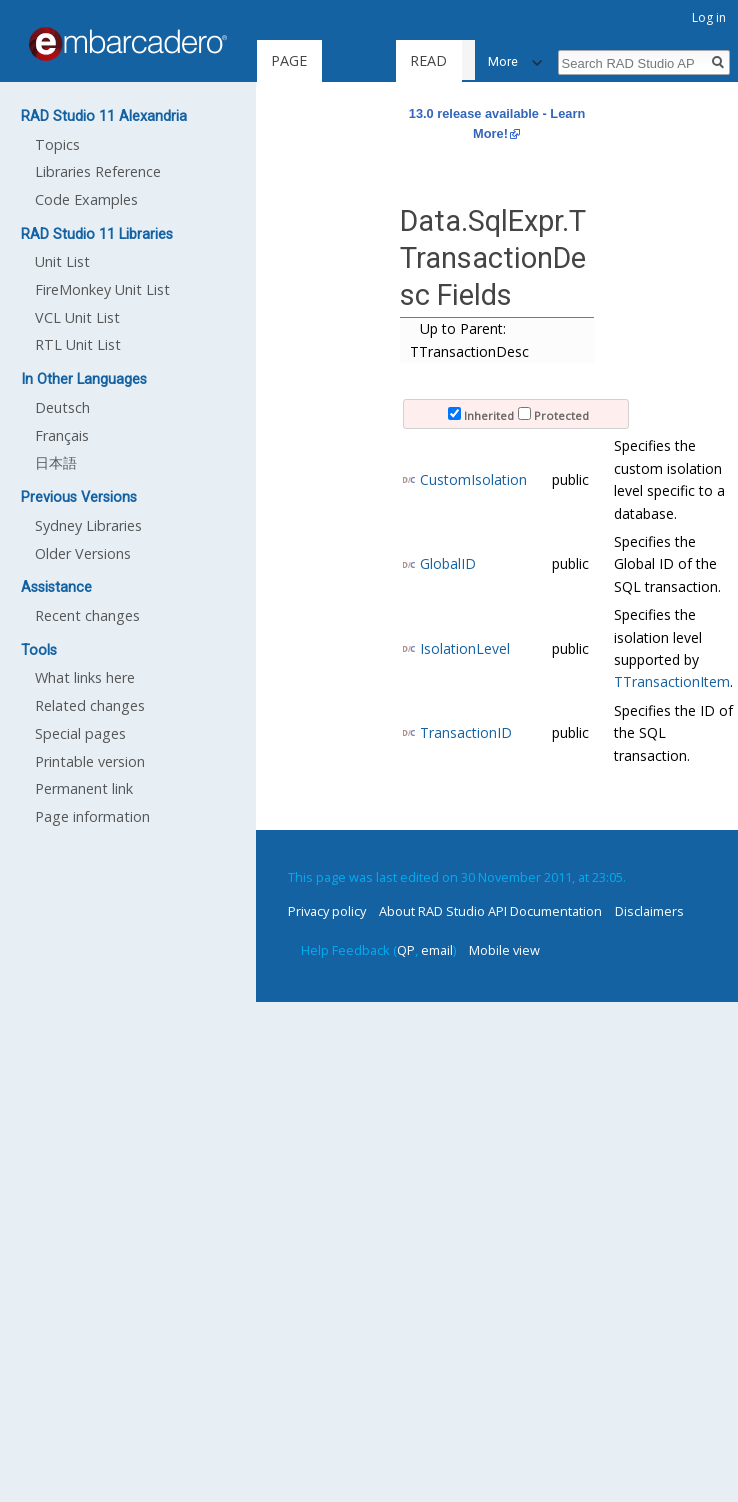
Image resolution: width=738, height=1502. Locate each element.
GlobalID (448, 563)
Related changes (90, 705)
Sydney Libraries (88, 525)
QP (406, 950)
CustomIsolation (473, 479)
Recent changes (87, 615)
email (437, 950)
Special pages (80, 733)
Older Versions (83, 553)
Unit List (62, 261)
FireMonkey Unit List (102, 289)
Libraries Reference (98, 171)
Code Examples (86, 199)
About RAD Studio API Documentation (490, 911)
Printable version (90, 761)
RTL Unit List (78, 344)
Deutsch (62, 407)
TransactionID (466, 732)
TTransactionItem (672, 681)
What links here (85, 677)
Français (62, 435)
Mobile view (504, 950)
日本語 (56, 462)
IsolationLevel (465, 648)
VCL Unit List (77, 317)
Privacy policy (327, 911)
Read (388, 60)
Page (289, 60)
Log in (709, 17)
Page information (92, 816)
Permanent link (84, 788)
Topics (57, 144)
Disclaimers (649, 911)
